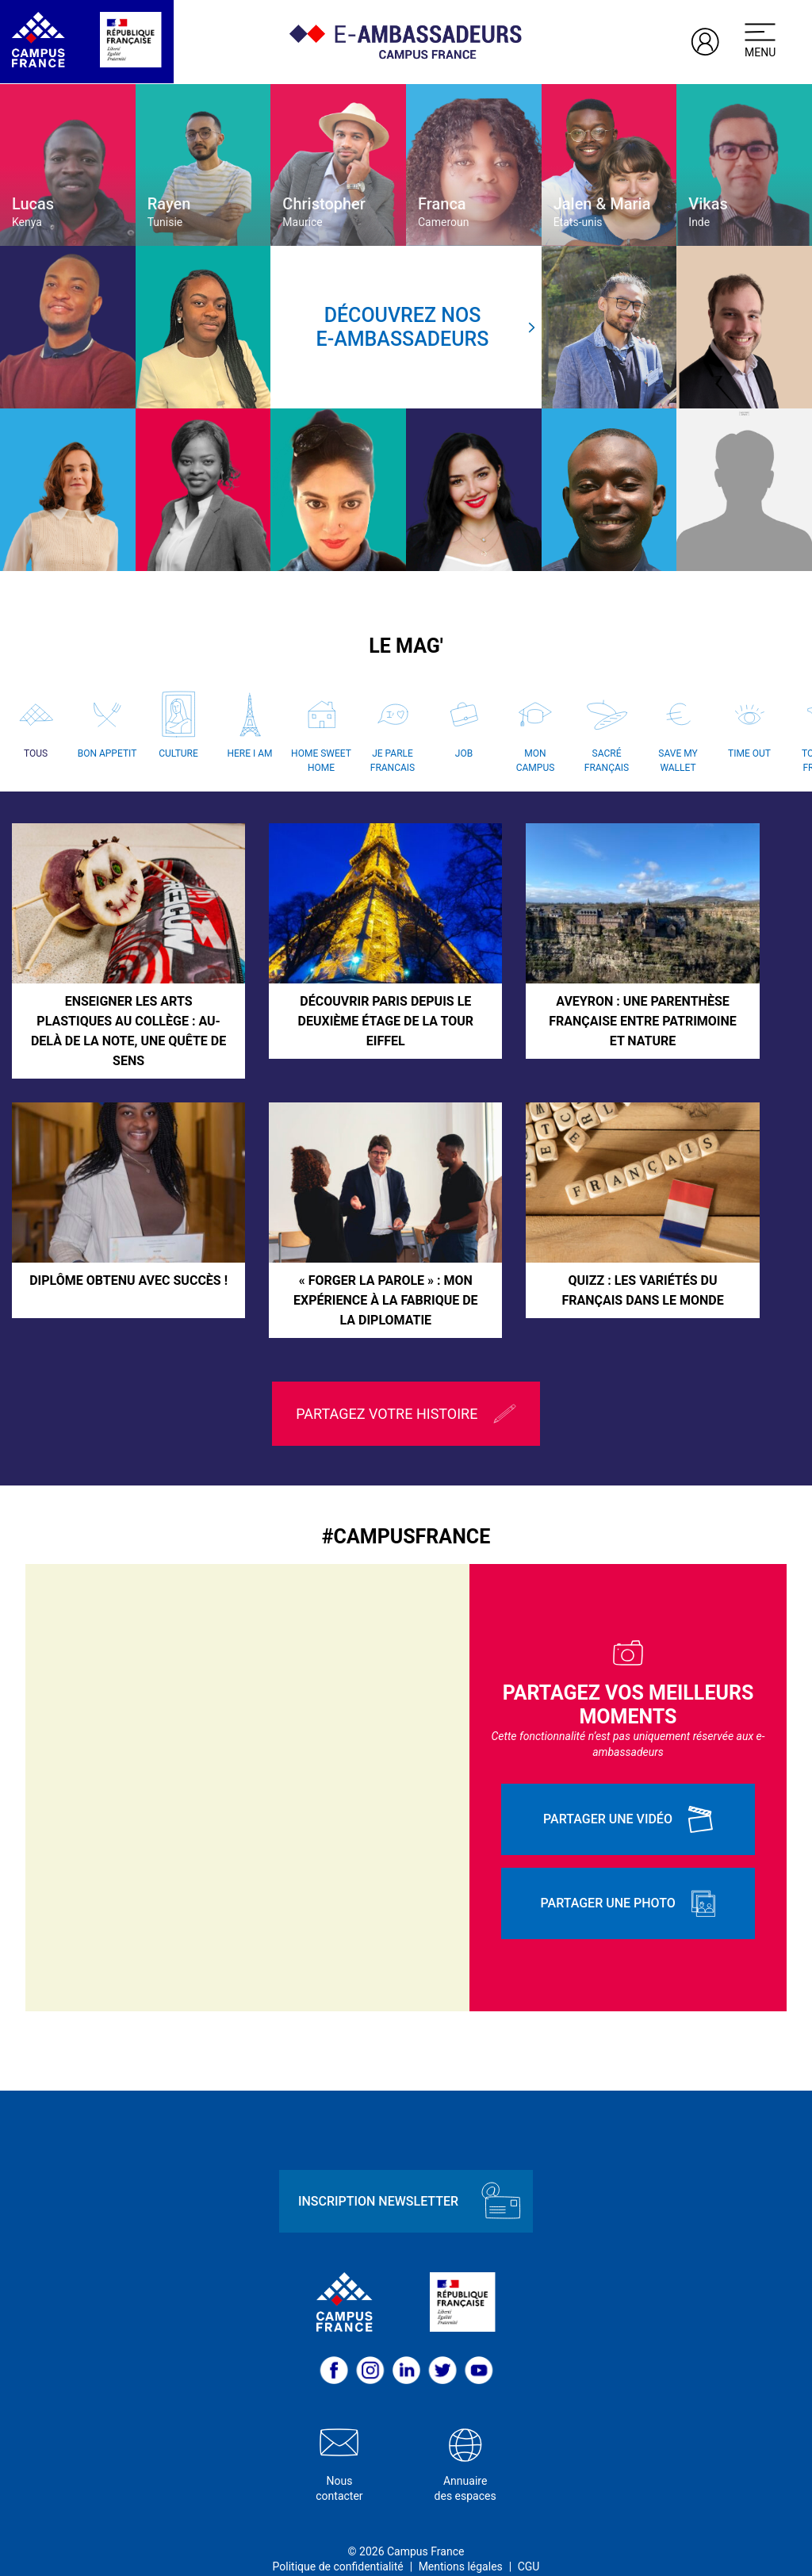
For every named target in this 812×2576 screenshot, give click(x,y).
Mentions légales (461, 2543)
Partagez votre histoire (406, 1391)
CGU (529, 2543)
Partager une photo (628, 1880)
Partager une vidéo (628, 1796)
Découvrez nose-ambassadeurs (426, 327)
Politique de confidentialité (338, 2543)
